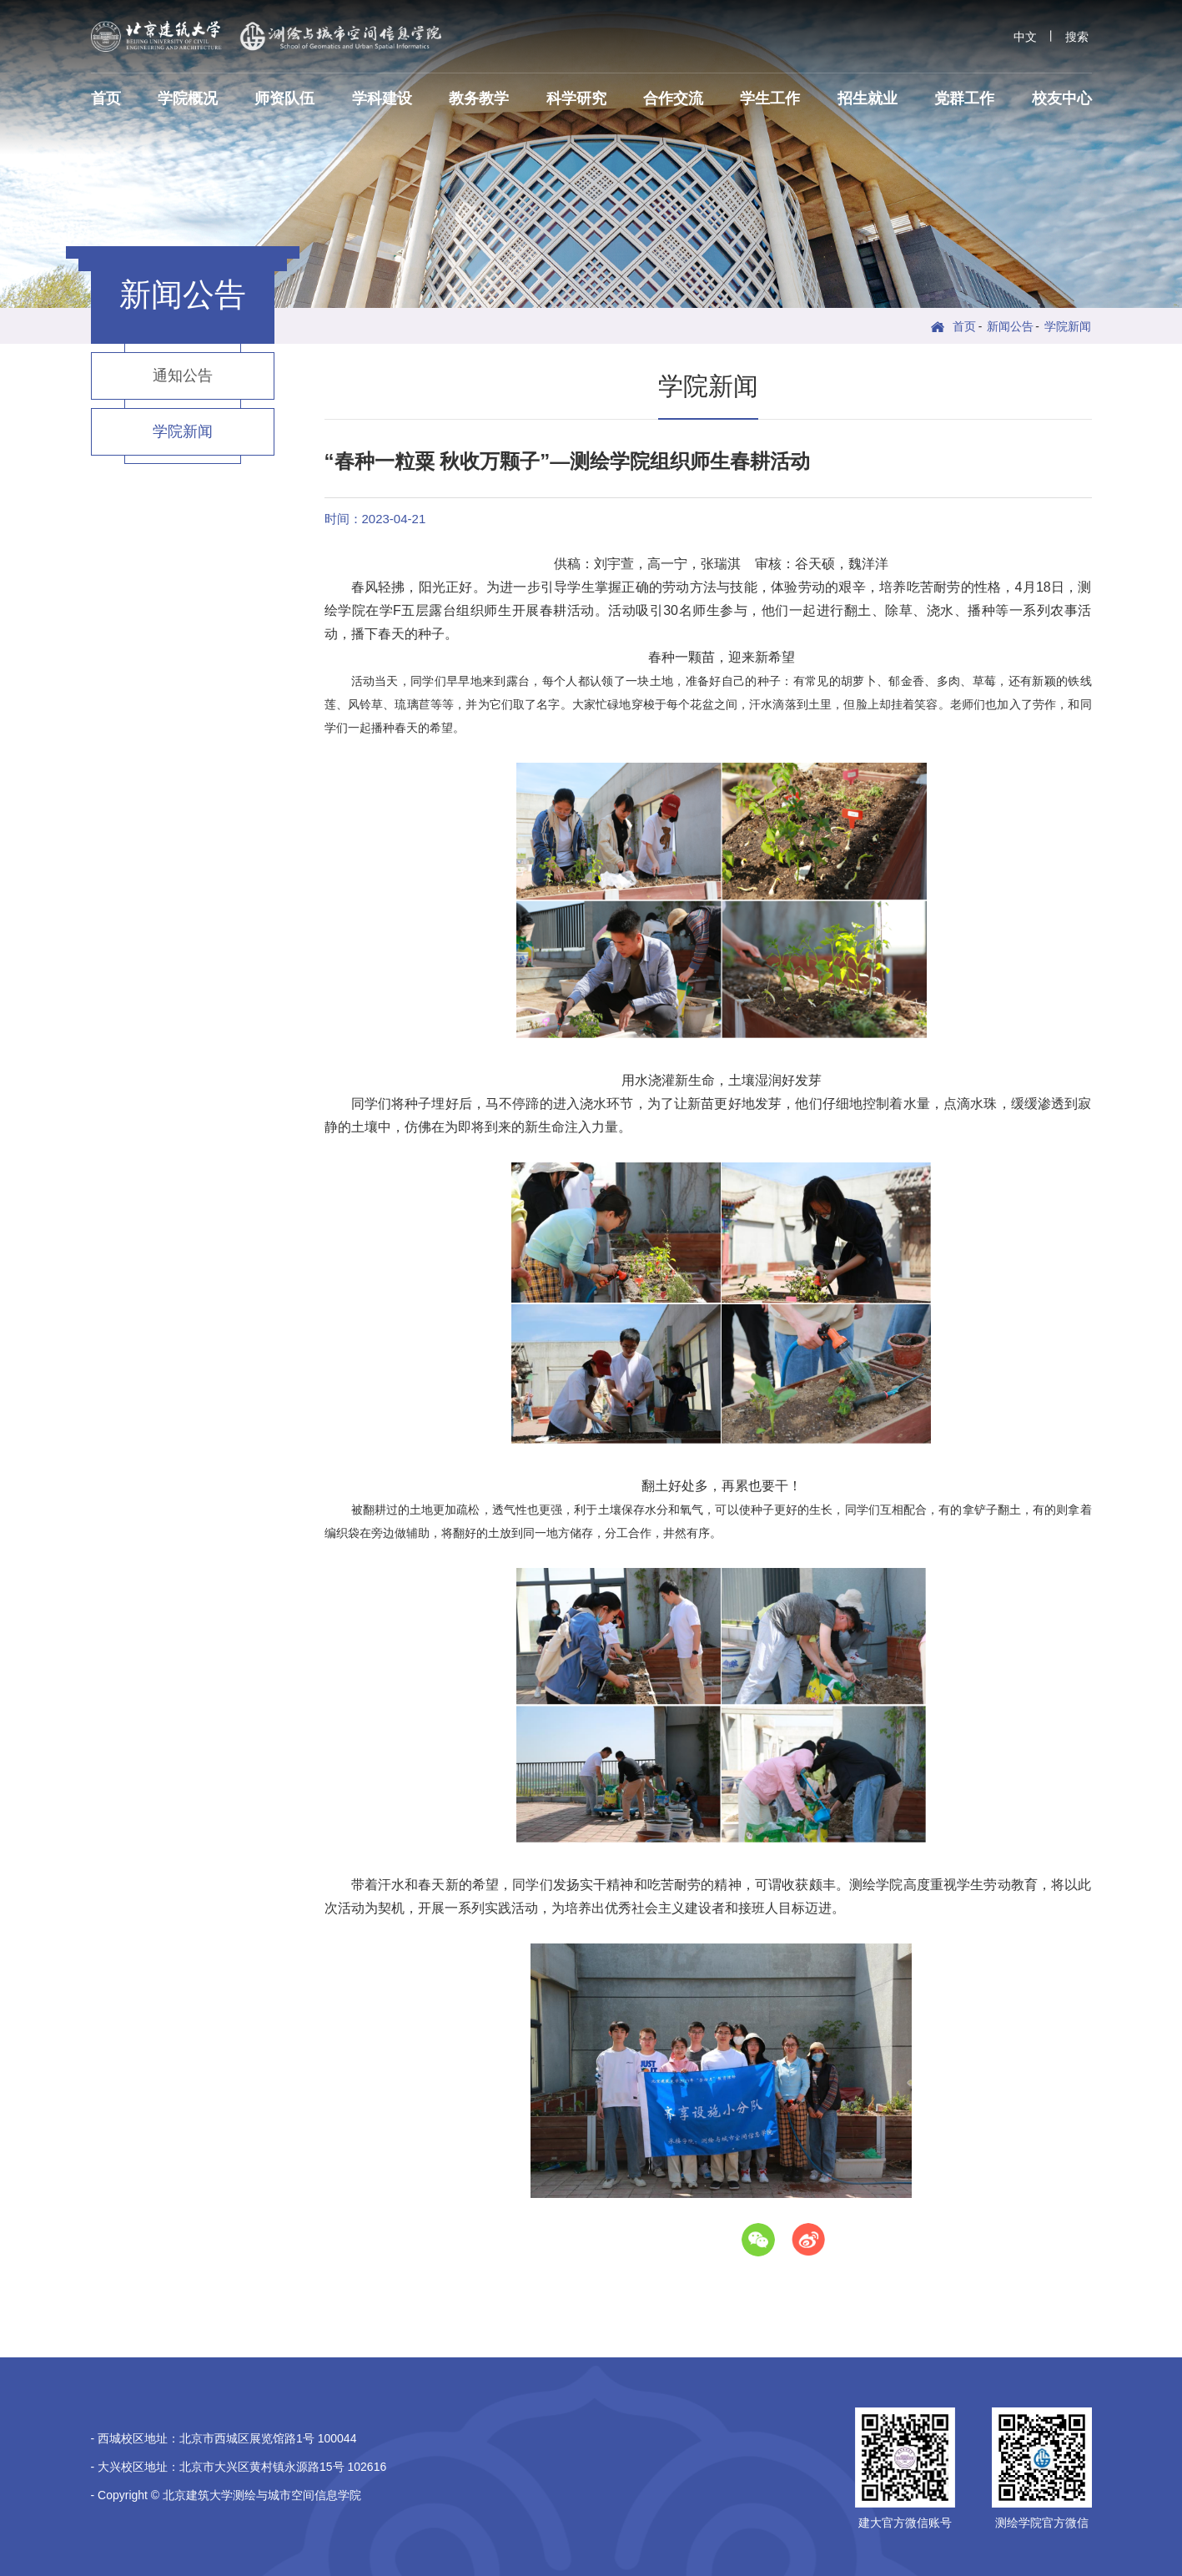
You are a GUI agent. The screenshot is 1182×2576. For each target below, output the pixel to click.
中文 (1025, 36)
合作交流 (673, 98)
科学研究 (576, 98)
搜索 (1077, 36)
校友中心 (1062, 98)
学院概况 (188, 98)
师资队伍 (284, 98)
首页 (106, 98)
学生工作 (770, 98)
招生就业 (867, 98)
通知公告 (183, 375)
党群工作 (964, 98)
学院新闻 (1067, 326)
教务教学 (479, 98)
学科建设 (382, 98)
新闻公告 (1010, 326)
